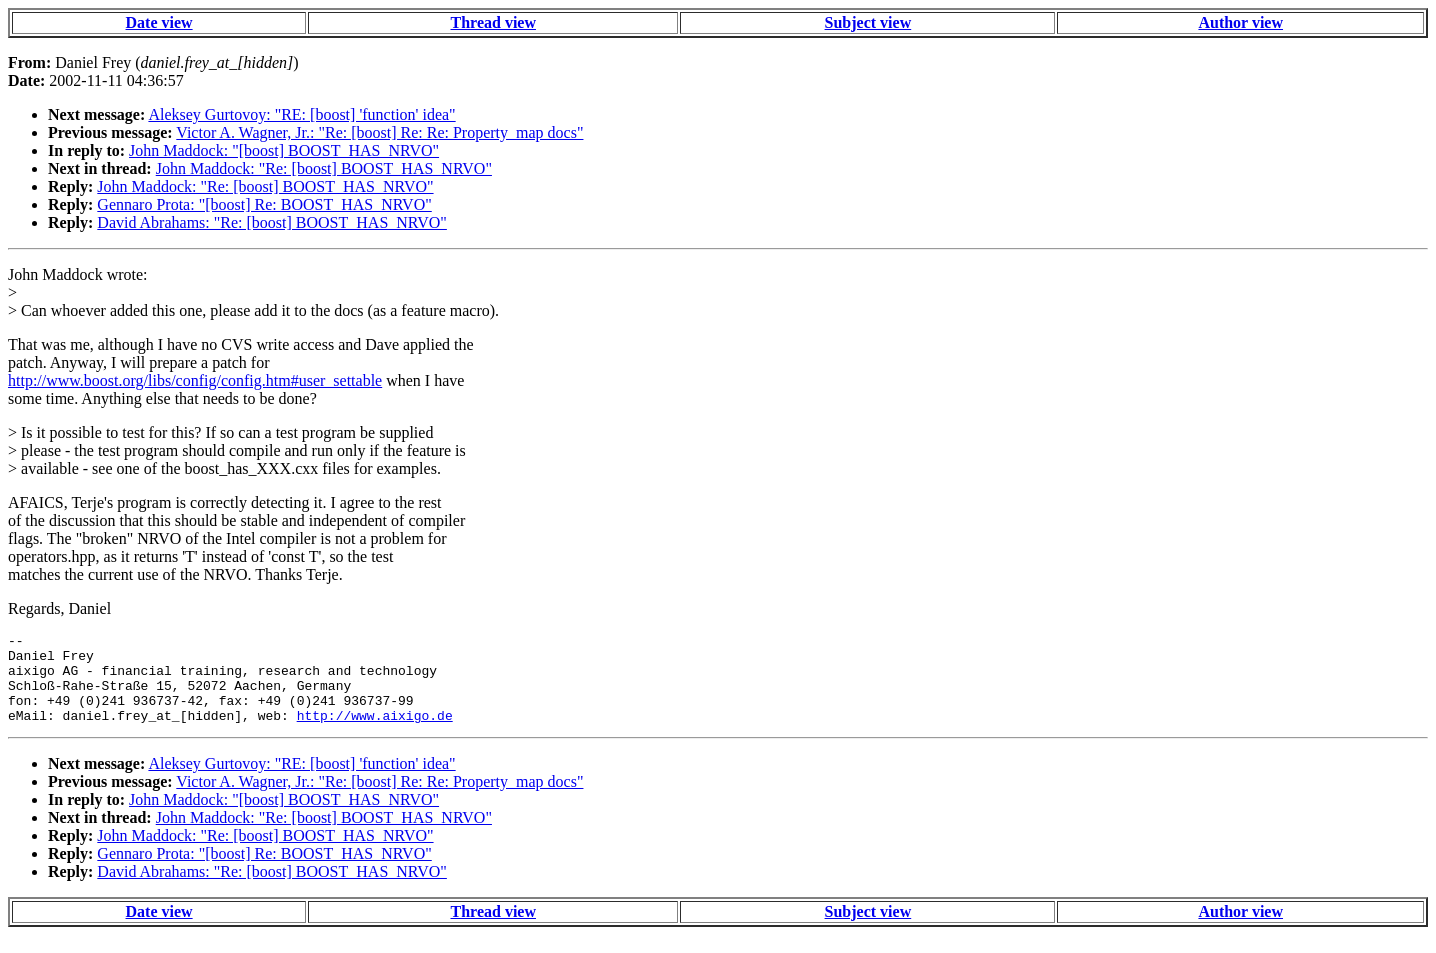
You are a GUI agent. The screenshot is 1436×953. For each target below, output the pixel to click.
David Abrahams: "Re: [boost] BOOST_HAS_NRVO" (272, 222)
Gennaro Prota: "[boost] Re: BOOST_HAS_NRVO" (264, 204)
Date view (159, 22)
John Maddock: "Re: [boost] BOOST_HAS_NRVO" (324, 168)
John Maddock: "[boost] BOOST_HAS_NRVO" (284, 150)
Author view (1240, 22)
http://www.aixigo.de (375, 733)
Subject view (868, 22)
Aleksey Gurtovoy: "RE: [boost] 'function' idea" (301, 114)
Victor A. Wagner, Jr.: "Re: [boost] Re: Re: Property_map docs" (379, 132)
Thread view (493, 22)
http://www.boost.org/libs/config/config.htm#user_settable (195, 380)
